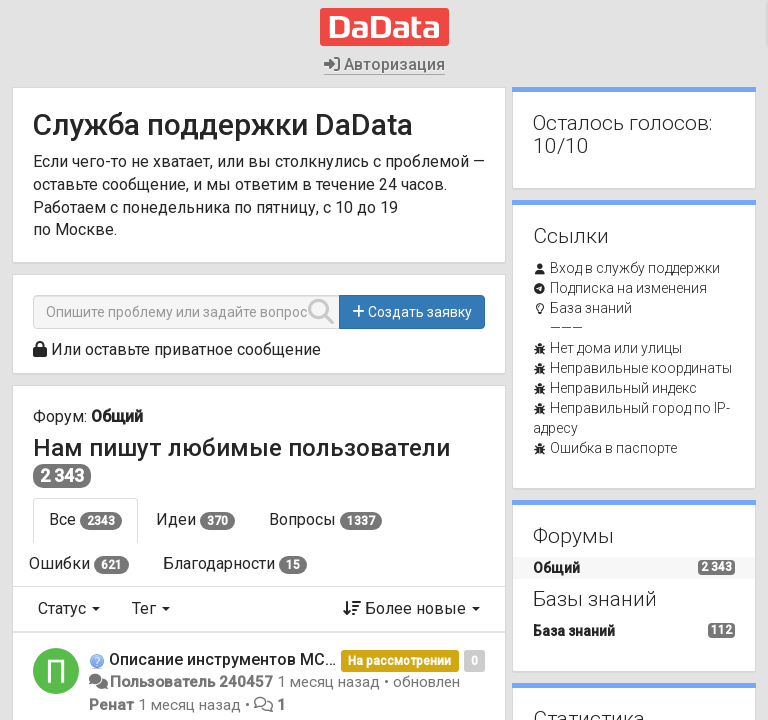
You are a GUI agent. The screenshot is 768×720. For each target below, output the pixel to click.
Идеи (195, 520)
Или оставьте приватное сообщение (186, 349)
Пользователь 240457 (191, 682)
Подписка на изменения (628, 288)
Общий (117, 416)
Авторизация (384, 64)
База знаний (591, 308)
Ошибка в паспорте (613, 448)
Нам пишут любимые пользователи (241, 448)
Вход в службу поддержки (635, 268)
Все (85, 520)
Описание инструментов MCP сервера (255, 659)
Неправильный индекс (623, 388)
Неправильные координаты (641, 368)
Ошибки (79, 564)
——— (566, 328)
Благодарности (235, 564)
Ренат (111, 705)
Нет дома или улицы (616, 348)
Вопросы (325, 520)
